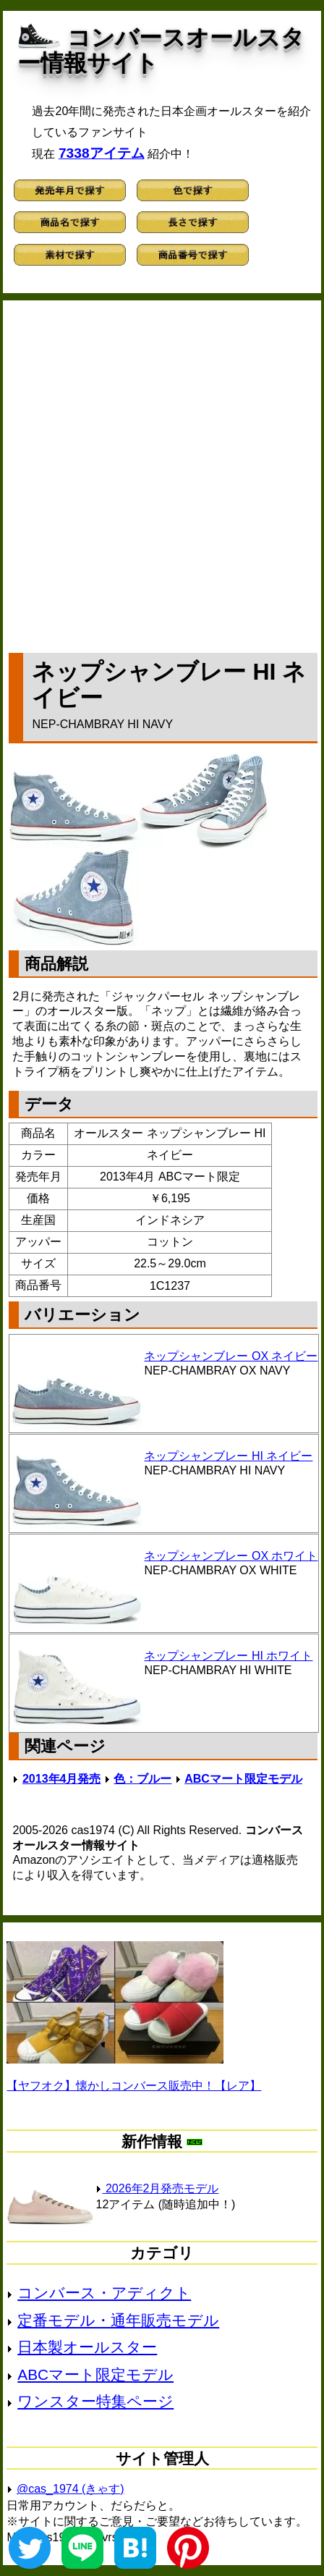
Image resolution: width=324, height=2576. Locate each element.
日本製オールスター (87, 2347)
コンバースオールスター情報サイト (160, 50)
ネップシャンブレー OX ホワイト (230, 1556)
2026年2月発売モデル (156, 2188)
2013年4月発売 (61, 1779)
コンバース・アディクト (104, 2292)
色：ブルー (142, 1779)
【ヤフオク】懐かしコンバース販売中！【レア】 (134, 2085)
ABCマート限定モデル (243, 1779)
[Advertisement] (162, 473)
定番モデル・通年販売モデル (118, 2320)
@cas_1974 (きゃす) (70, 2489)
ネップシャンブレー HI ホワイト (228, 1656)
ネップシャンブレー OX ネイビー (230, 1356)
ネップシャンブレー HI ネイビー (228, 1456)
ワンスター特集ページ (95, 2401)
